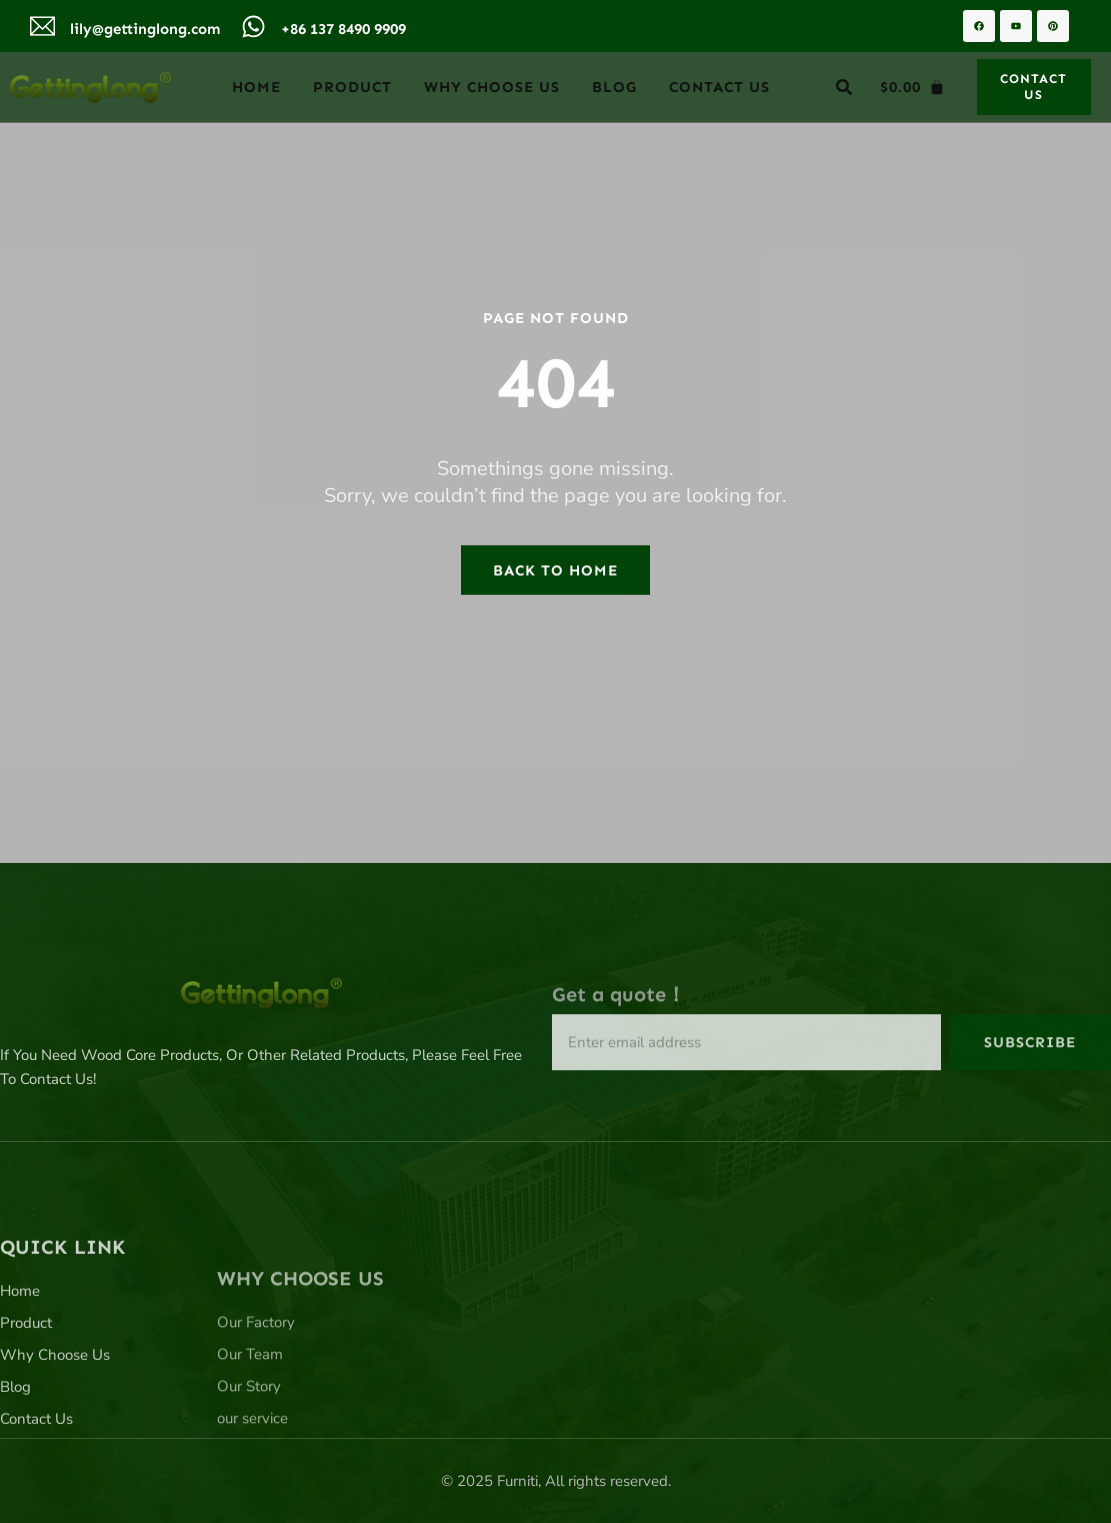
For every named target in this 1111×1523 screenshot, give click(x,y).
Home (256, 87)
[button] (844, 87)
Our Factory (256, 1427)
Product (352, 87)
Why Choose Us (492, 87)
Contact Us (719, 87)
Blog (614, 87)
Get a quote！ (619, 1034)
